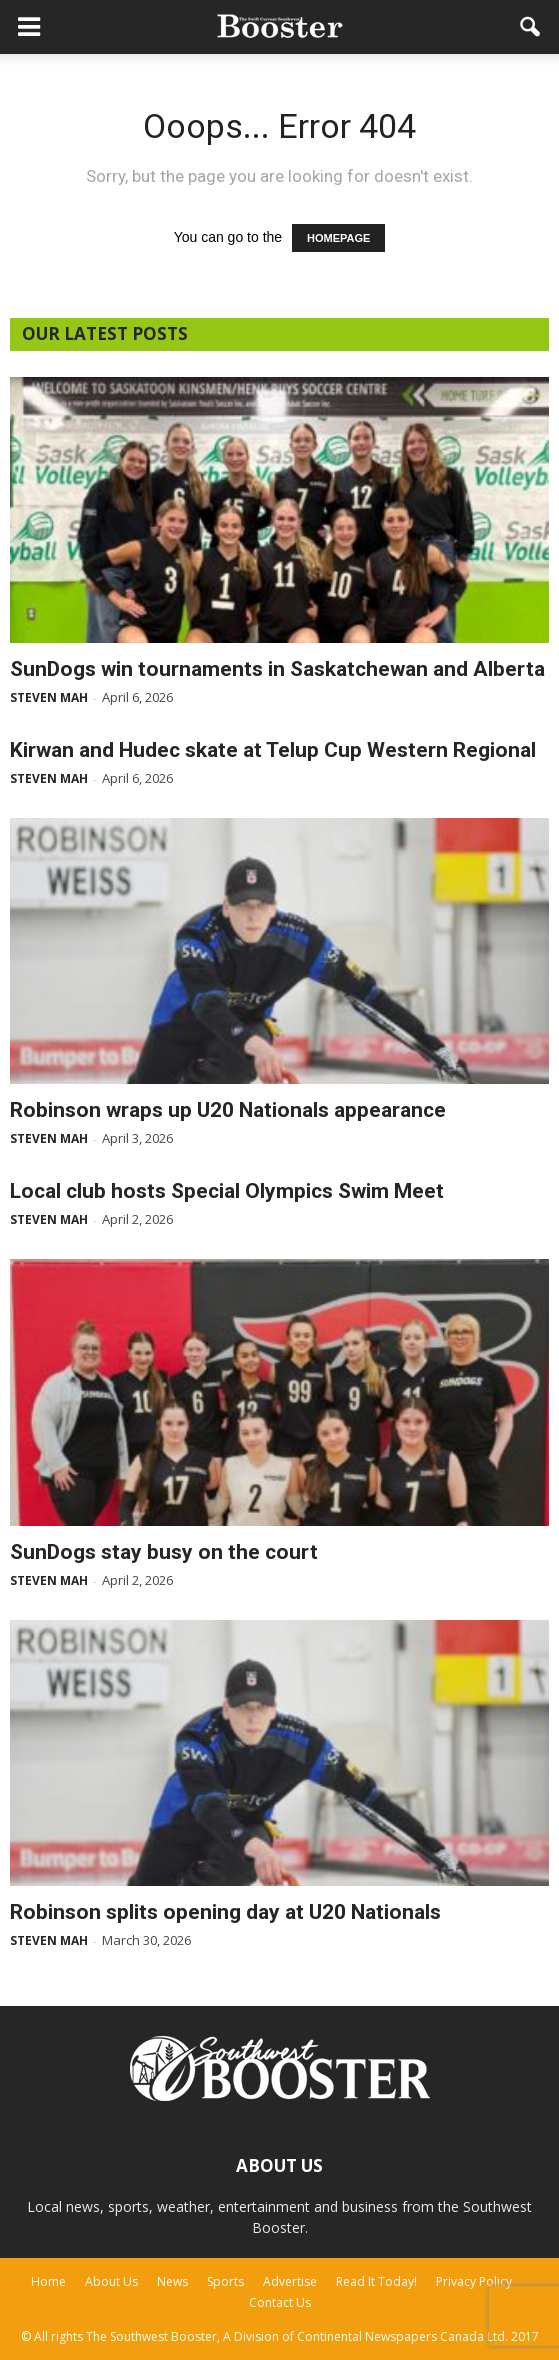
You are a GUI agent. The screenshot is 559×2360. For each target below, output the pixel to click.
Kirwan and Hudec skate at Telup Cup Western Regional (273, 750)
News (172, 2281)
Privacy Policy (474, 2281)
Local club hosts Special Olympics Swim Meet (227, 1191)
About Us (111, 2281)
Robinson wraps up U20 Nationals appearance (228, 1110)
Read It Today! (376, 2281)
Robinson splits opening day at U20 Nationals (225, 1912)
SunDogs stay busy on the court (164, 1552)
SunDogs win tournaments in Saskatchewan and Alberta (277, 669)
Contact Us (280, 2302)
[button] (531, 27)
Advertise (290, 2281)
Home (48, 2281)
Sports (225, 2281)
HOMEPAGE (338, 238)
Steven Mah (49, 697)
